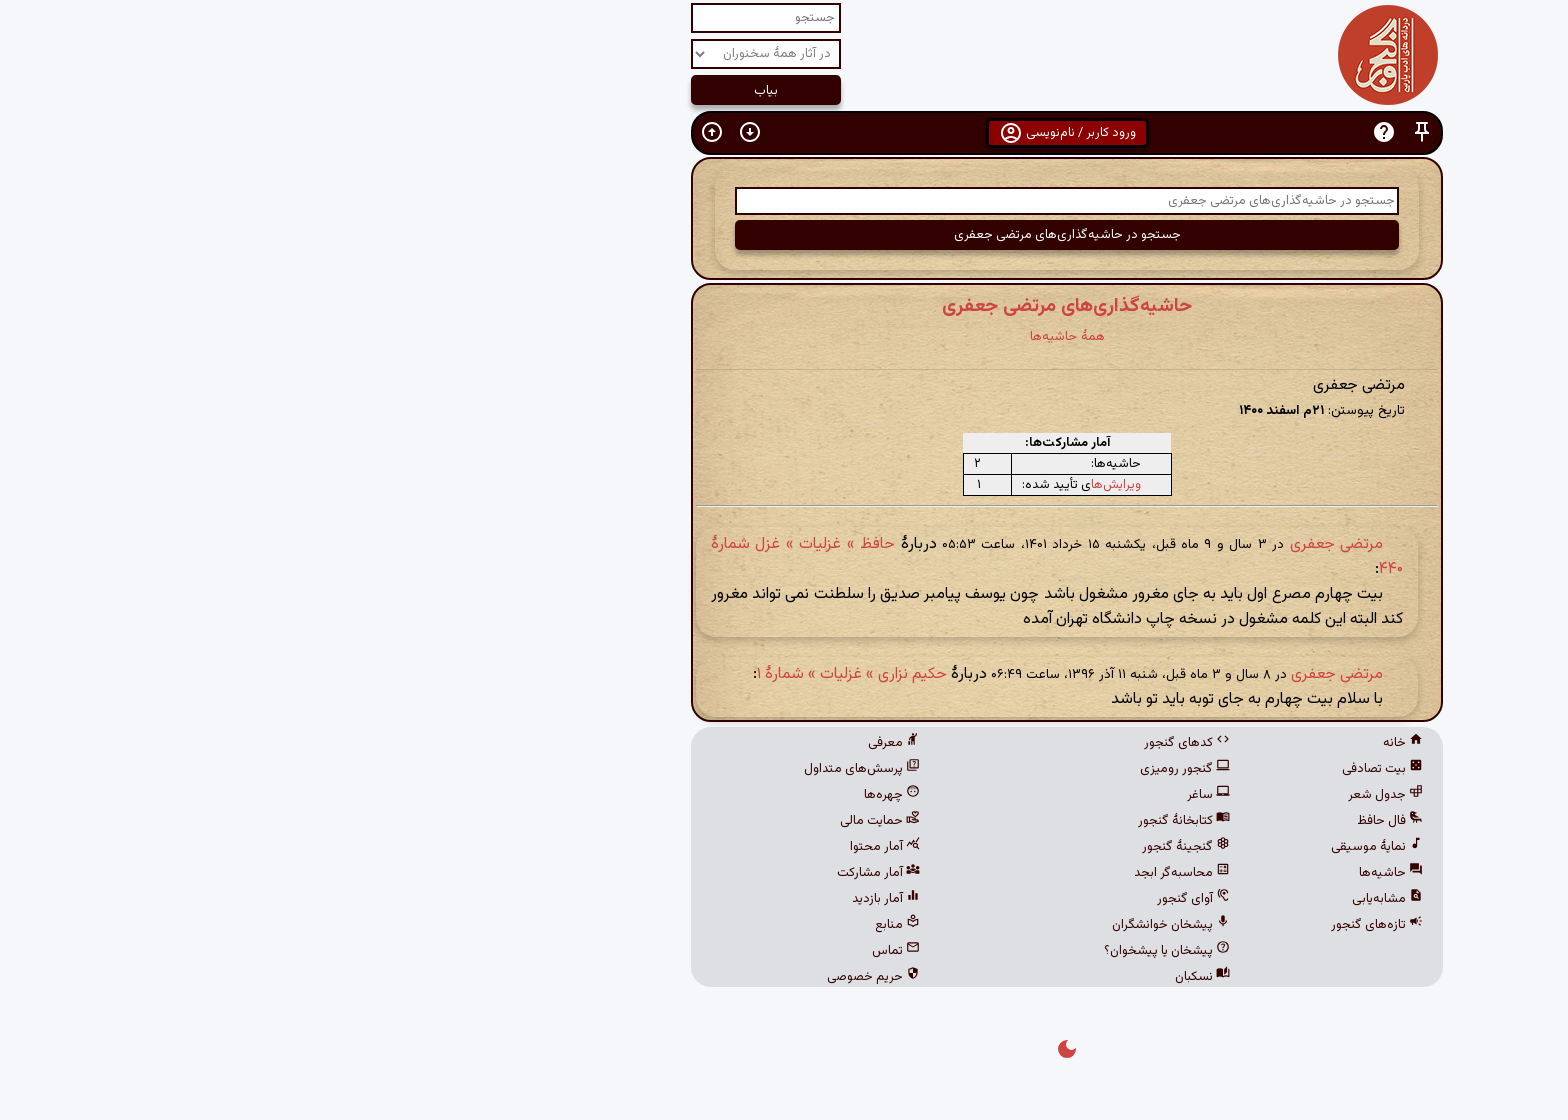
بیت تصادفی (1099, 769)
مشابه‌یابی (1104, 899)
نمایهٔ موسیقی (1094, 847)
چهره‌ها (609, 795)
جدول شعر (1102, 795)
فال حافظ (1107, 821)
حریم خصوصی (590, 977)
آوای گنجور (910, 899)
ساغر (925, 795)
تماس (613, 951)
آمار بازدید (603, 899)
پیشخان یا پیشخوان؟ (884, 951)
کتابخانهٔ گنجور (901, 821)
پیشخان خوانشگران (888, 925)
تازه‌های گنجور (1094, 925)
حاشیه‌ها (1108, 873)
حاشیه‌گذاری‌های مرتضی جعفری (784, 306)
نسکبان (919, 977)
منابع (614, 925)
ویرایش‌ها (833, 485)
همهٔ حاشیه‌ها (784, 336)
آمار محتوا (602, 847)
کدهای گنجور (904, 743)
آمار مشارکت (595, 873)
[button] (1139, 132)
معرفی (611, 743)
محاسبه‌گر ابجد (899, 873)
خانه (1120, 743)
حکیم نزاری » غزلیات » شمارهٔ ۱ (569, 674)
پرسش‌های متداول (579, 769)
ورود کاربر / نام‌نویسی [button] (784, 133)
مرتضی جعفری (1053, 544)
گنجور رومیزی (902, 769)
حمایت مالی (597, 821)
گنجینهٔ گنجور (903, 847)
